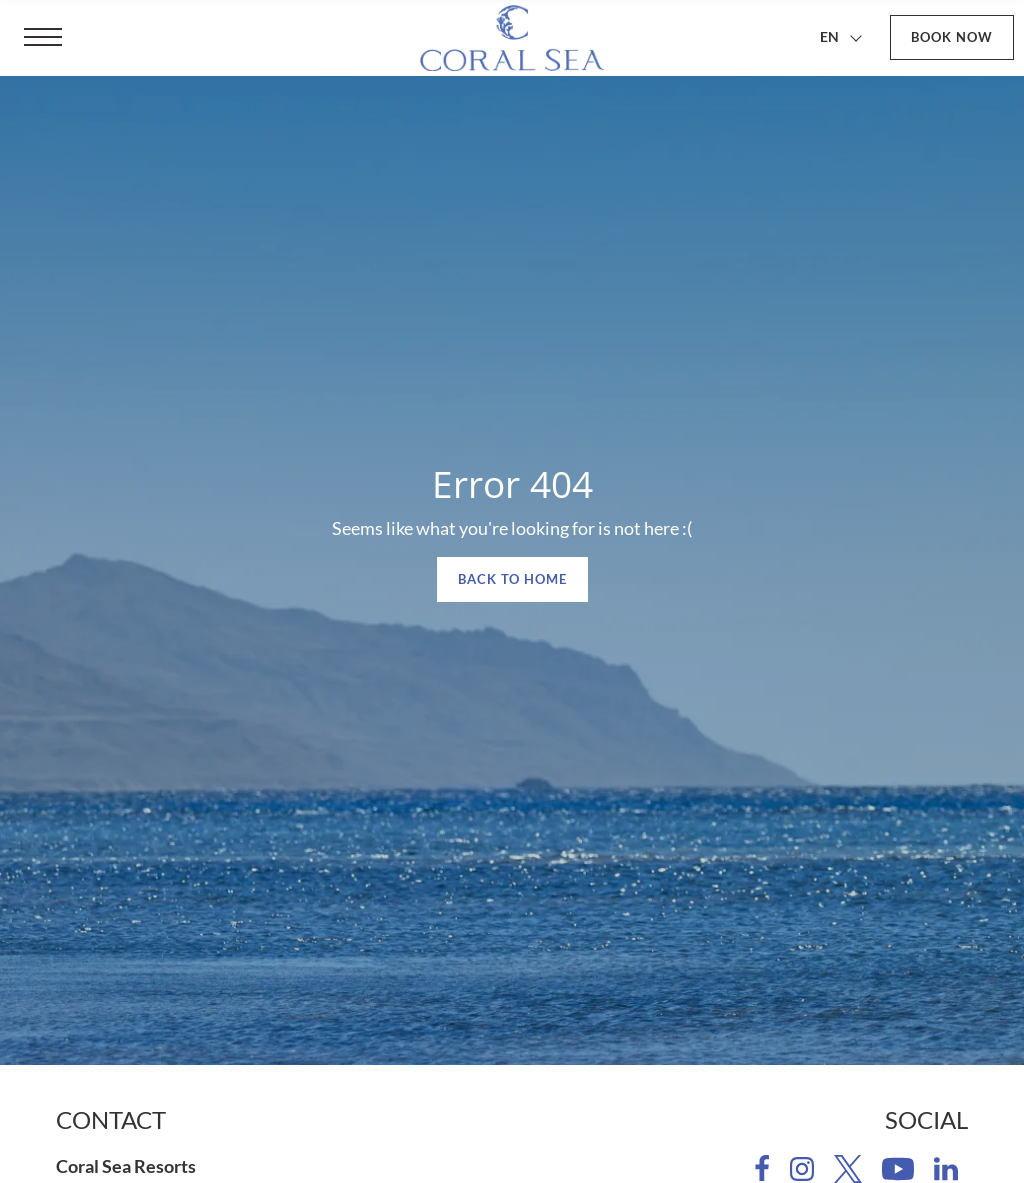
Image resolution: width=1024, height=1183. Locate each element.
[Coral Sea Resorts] (512, 38)
